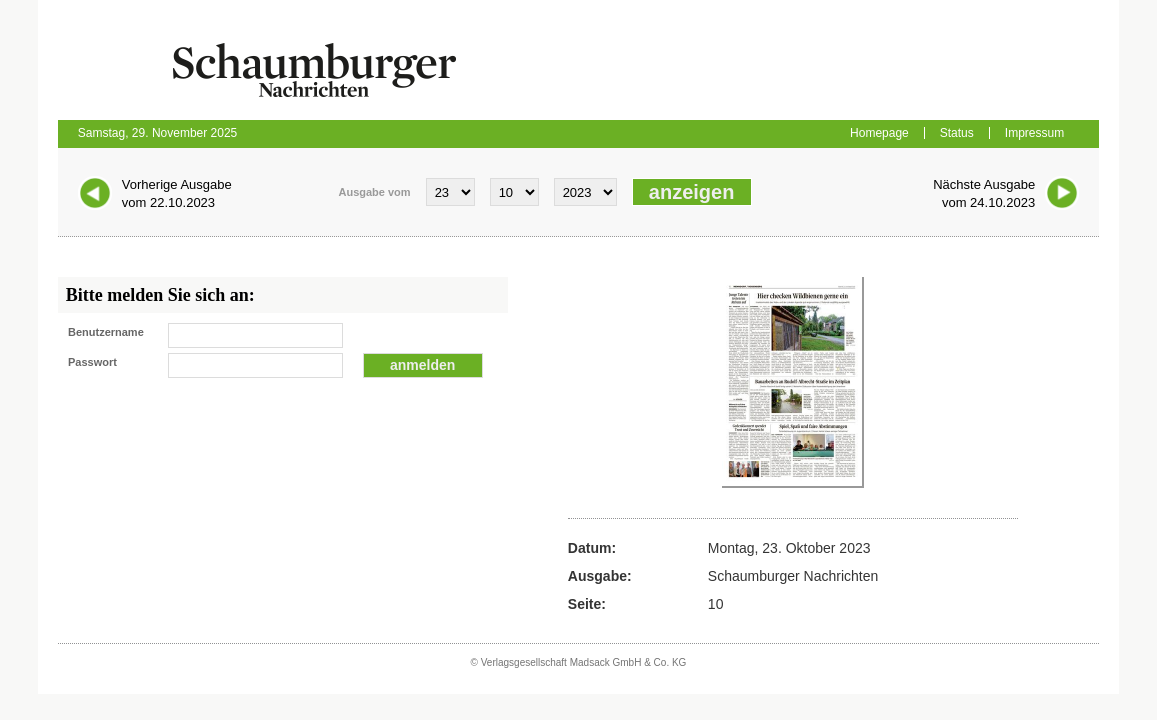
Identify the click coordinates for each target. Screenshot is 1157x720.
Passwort (92, 362)
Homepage (879, 133)
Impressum (1034, 133)
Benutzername (106, 332)
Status (957, 133)
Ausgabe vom (374, 192)
